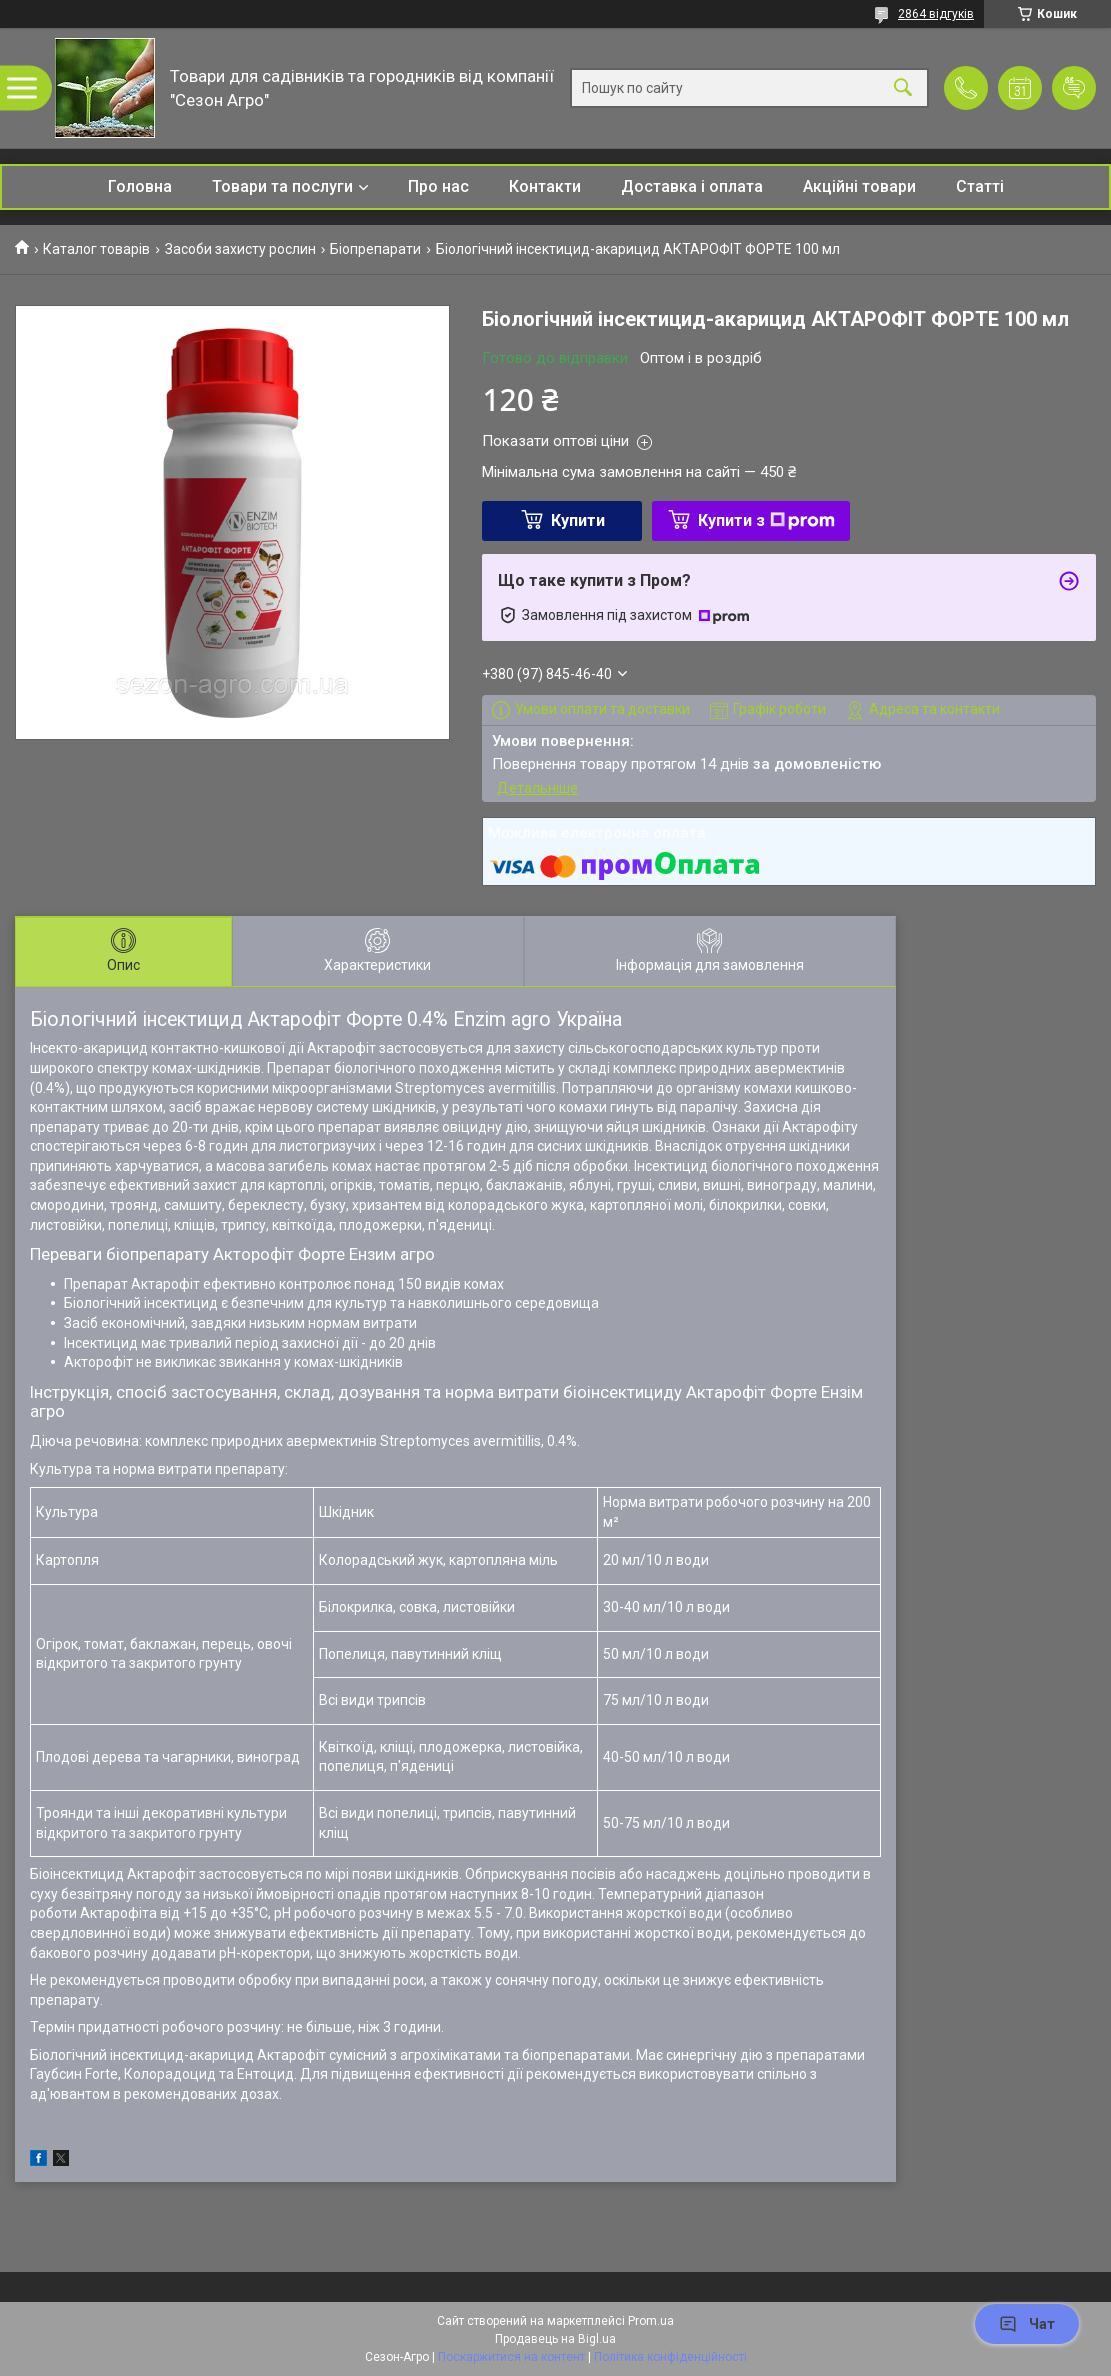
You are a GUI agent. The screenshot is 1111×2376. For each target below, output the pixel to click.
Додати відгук (1074, 88)
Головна (140, 186)
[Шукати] (903, 88)
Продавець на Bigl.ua (555, 2339)
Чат (1027, 2324)
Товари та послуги (282, 186)
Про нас (438, 186)
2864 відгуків (936, 14)
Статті (980, 186)
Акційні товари (859, 186)
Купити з (766, 520)
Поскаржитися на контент (511, 2357)
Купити (578, 520)
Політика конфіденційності (670, 2357)
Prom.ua (651, 2321)
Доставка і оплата (692, 186)
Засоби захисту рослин (240, 249)
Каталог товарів (96, 249)
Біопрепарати (375, 249)
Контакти (545, 186)
